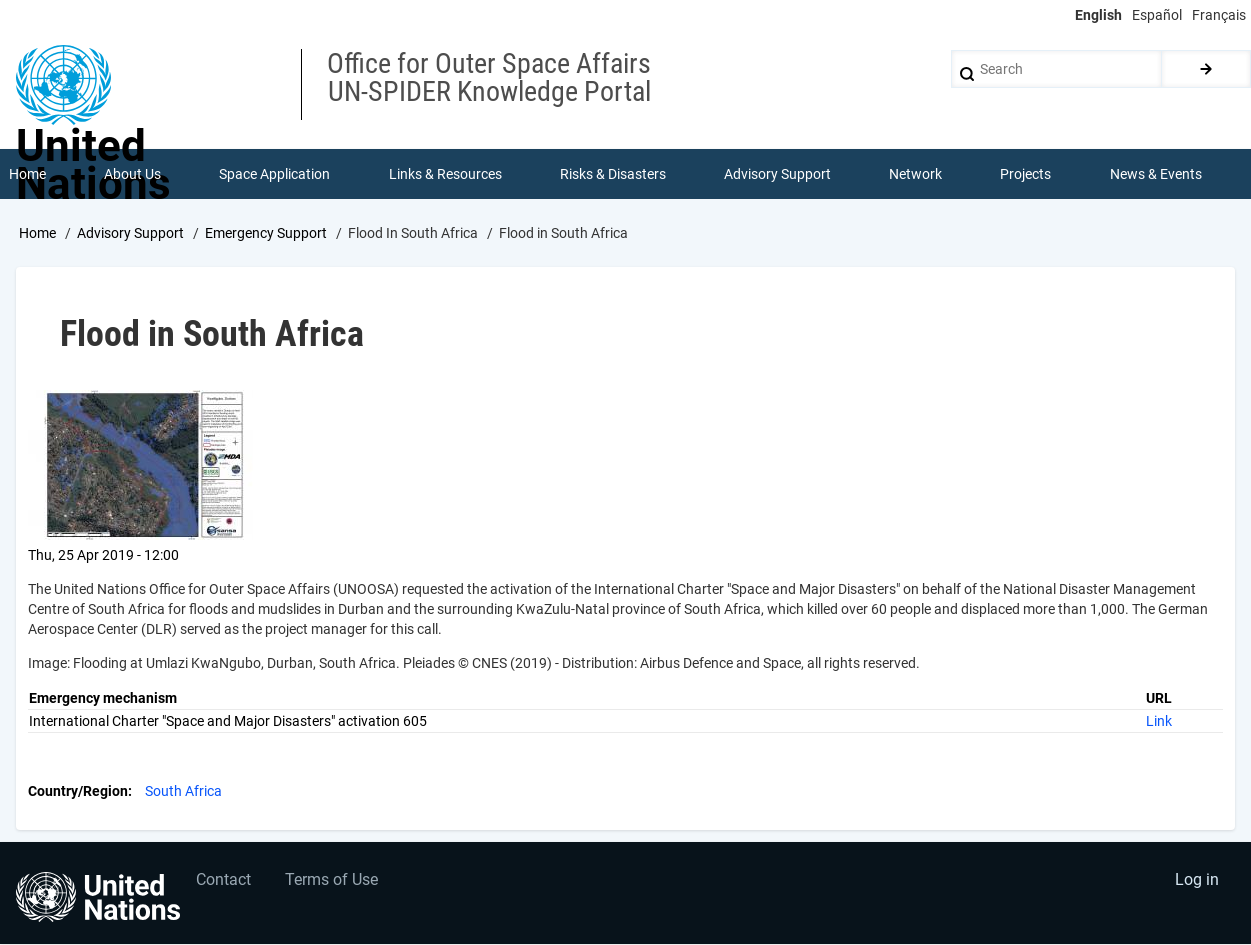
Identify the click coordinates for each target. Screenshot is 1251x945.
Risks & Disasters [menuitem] (613, 174)
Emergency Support (266, 233)
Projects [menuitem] (1026, 174)
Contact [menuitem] (223, 880)
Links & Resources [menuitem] (445, 174)
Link (1159, 721)
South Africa (183, 791)
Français (1219, 15)
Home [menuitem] (27, 174)
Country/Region (78, 791)
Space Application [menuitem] (274, 174)
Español (1157, 15)
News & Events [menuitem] (1156, 174)
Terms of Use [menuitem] (332, 880)
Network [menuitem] (915, 174)
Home (37, 233)
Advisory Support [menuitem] (777, 174)
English (1098, 15)
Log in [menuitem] (1197, 880)
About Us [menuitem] (132, 174)
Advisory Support (130, 233)
